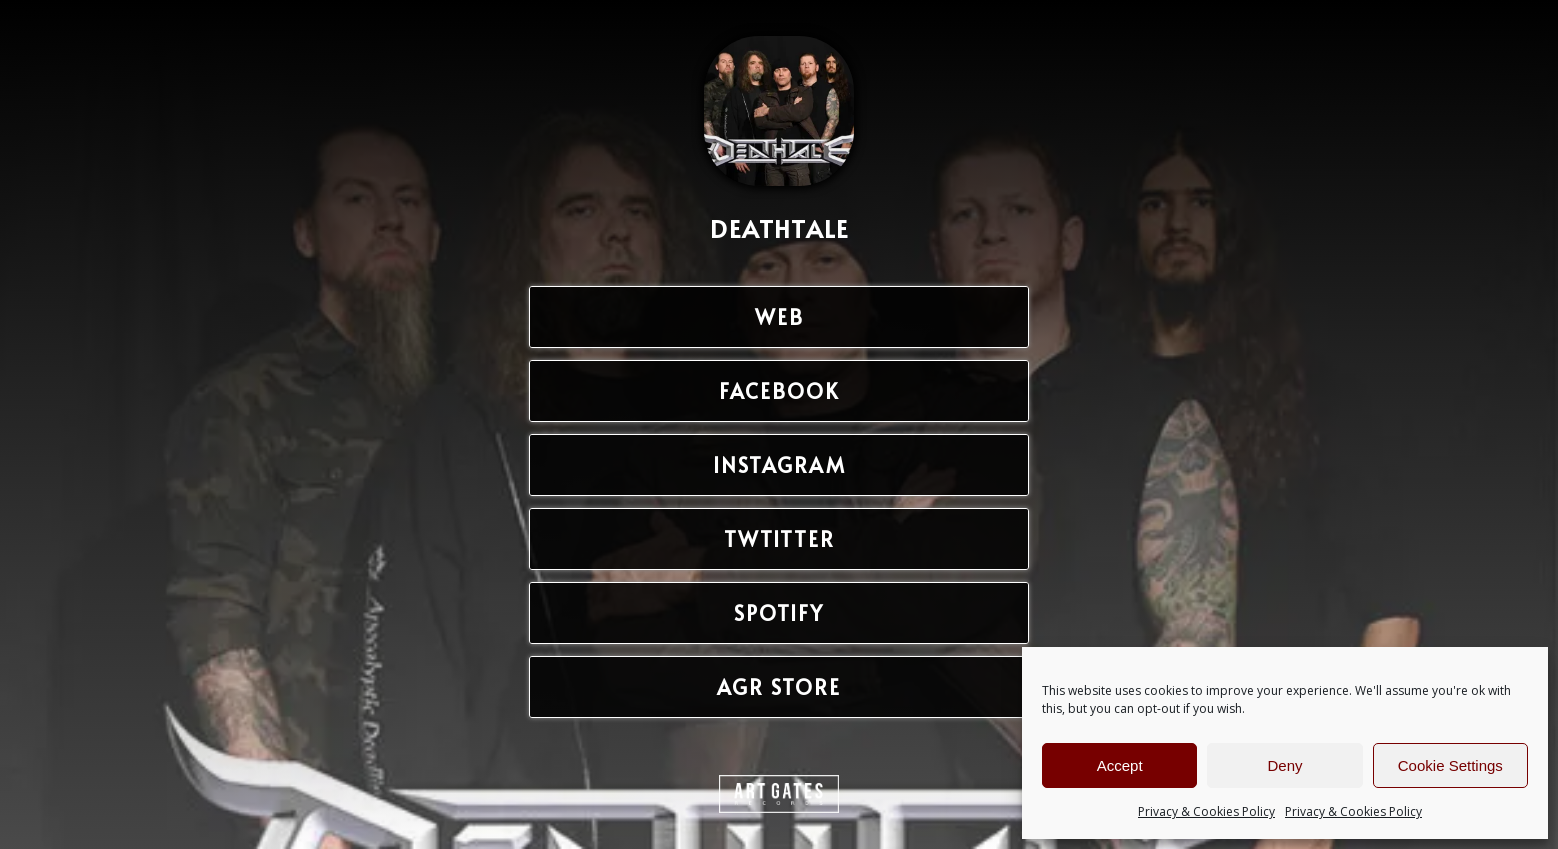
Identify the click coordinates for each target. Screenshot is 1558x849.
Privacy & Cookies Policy (1206, 811)
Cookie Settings (1450, 765)
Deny (1284, 765)
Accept (1120, 765)
